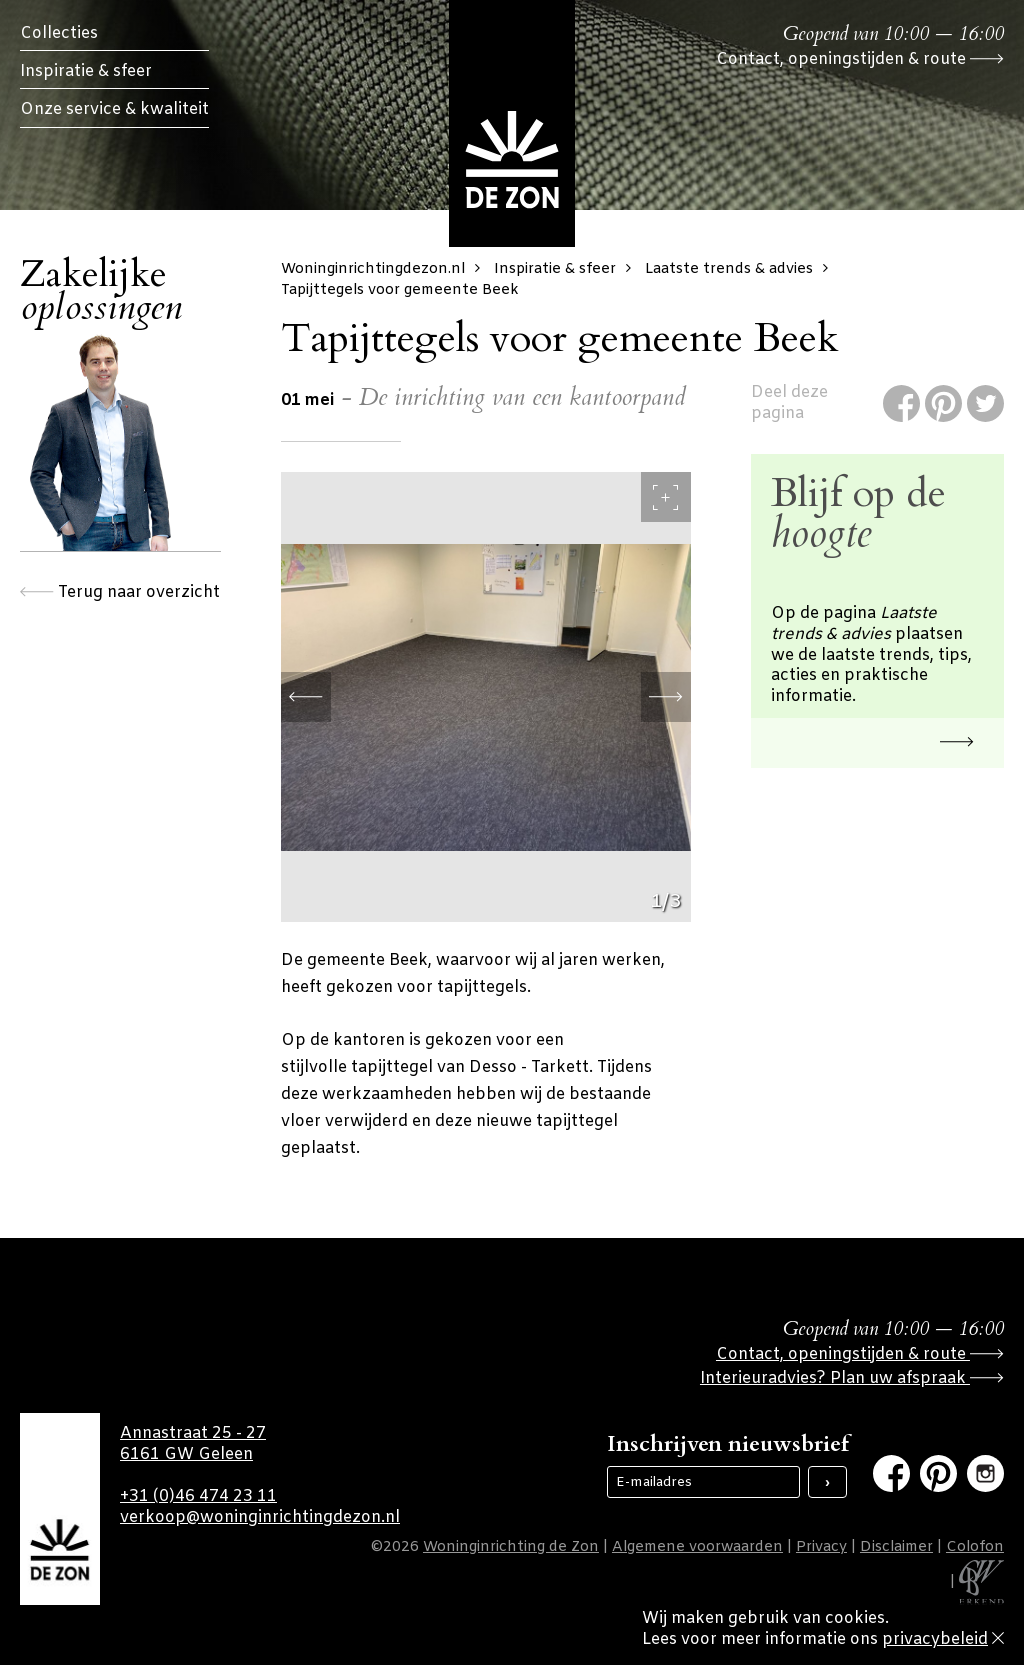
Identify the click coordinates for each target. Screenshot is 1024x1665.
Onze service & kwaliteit (114, 109)
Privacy (821, 1547)
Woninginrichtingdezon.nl (385, 269)
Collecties (59, 33)
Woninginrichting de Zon (511, 1547)
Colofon (975, 1547)
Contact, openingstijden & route (860, 59)
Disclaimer (896, 1547)
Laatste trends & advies (741, 269)
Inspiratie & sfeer (86, 71)
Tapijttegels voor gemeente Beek (400, 290)
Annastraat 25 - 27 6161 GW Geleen (193, 1444)
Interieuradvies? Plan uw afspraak (852, 1378)
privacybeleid (935, 1639)
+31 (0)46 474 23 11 (198, 1496)
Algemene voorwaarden (697, 1547)
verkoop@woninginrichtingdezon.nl (260, 1517)
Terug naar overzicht (120, 592)
